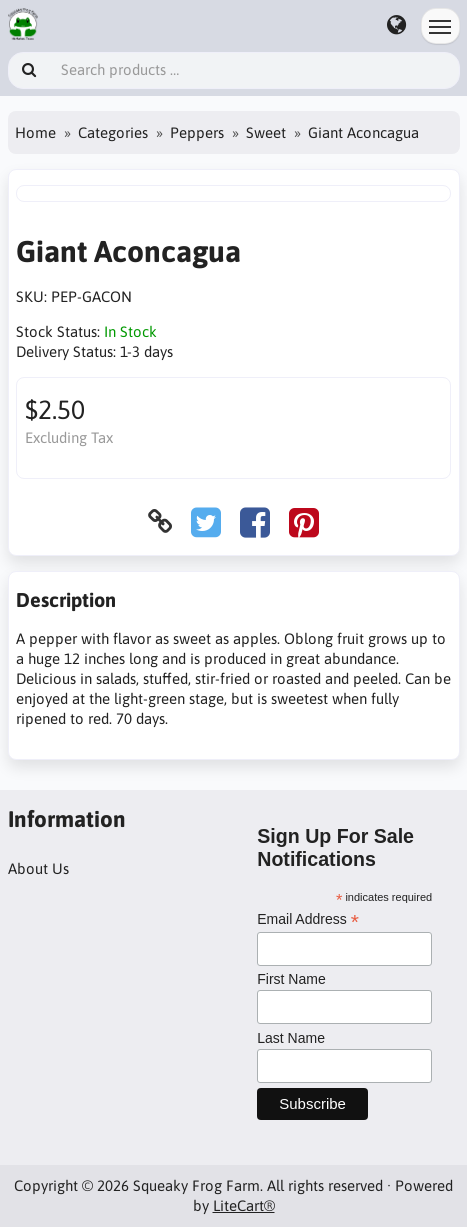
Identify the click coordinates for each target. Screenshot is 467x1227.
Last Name (291, 1038)
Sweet (266, 132)
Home (35, 132)
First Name (291, 979)
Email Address (308, 919)
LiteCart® (244, 1205)
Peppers (197, 132)
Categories (113, 132)
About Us (38, 868)
